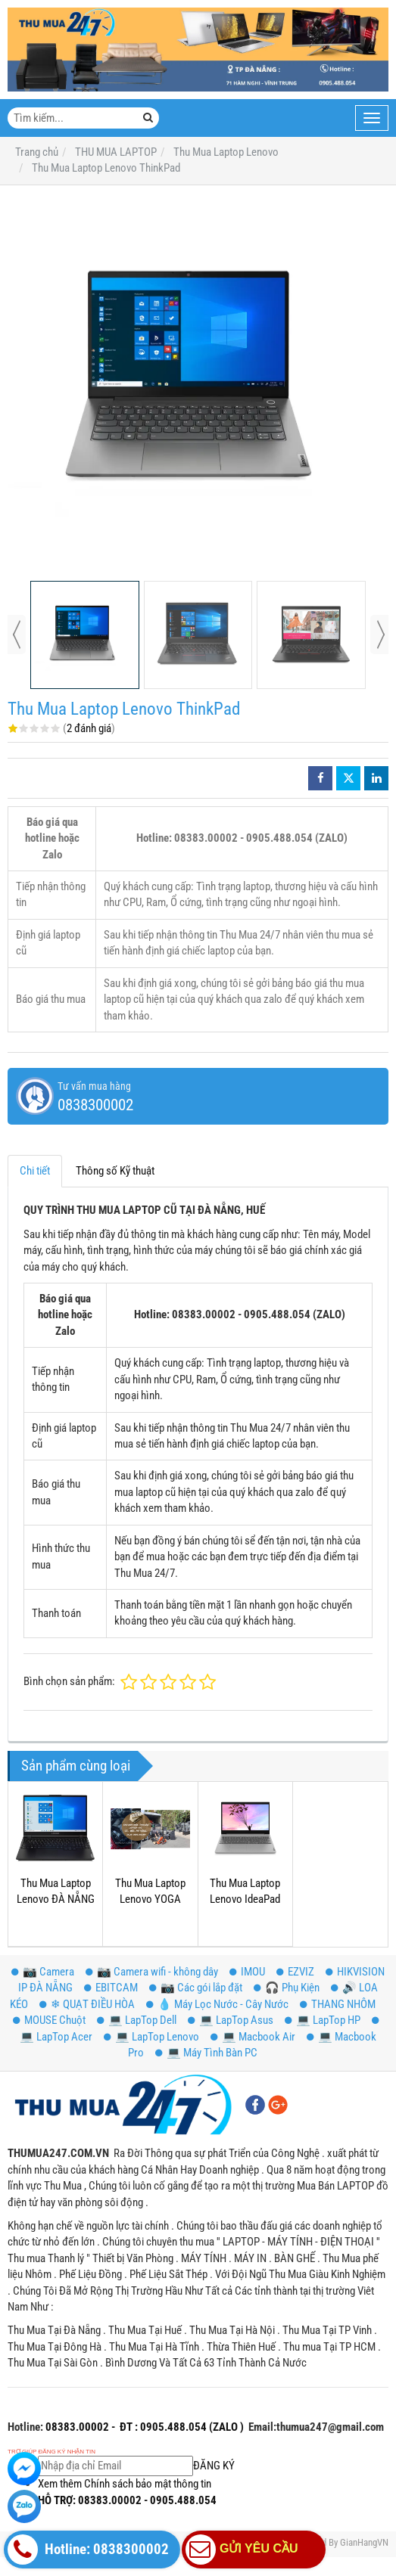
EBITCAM (111, 1987)
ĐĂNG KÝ (136, 2465)
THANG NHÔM (338, 2004)
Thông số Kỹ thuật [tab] (115, 1171)
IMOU (247, 1972)
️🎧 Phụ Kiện (287, 1987)
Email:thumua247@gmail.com (316, 2427)
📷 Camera (42, 1972)
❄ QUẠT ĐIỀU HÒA (87, 2004)
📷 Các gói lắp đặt (195, 1987)
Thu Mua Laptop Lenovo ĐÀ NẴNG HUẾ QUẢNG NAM (56, 1899)
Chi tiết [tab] (35, 1171)
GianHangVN (364, 2542)
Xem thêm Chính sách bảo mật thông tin (124, 2484)
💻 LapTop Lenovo (151, 2037)
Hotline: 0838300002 (88, 2549)
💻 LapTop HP (322, 2020)
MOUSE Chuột (49, 2020)
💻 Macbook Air (252, 2037)
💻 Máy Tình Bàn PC (206, 2052)
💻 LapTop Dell (136, 2020)
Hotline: (25, 2427)
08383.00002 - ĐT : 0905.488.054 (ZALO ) (143, 2427)
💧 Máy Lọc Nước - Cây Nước (217, 2004)
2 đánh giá (89, 728)
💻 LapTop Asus (230, 2020)
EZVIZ (295, 1972)
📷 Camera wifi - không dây (152, 1972)
